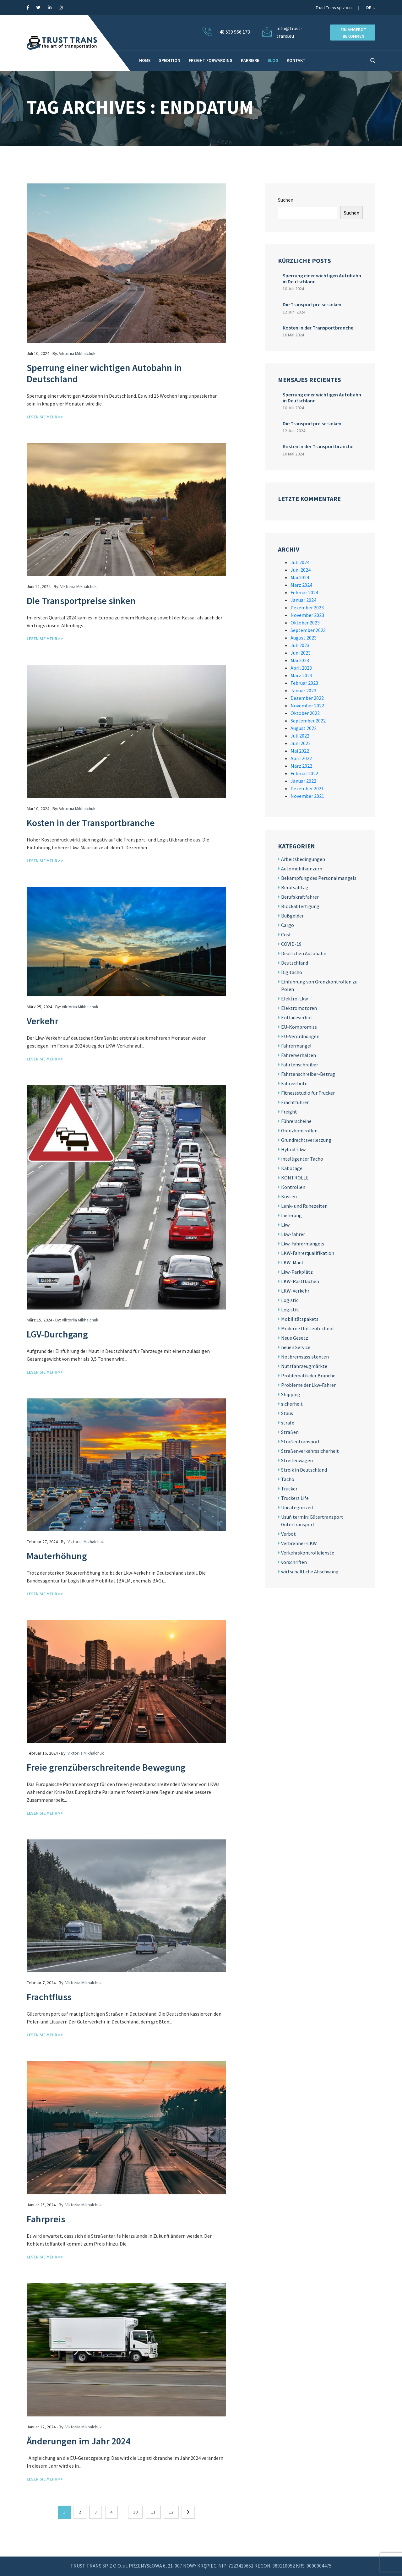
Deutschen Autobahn (303, 953)
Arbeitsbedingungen (303, 859)
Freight (289, 1111)
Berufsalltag (294, 887)
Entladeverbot (296, 1017)
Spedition (169, 60)
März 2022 (301, 766)
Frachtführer (295, 1102)
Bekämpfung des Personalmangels (318, 878)
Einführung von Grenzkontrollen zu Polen (319, 985)
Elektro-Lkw (294, 998)
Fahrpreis (46, 2219)
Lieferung (291, 1215)
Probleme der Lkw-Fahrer (308, 1385)
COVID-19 (291, 944)
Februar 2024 (304, 592)
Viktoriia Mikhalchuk (77, 353)
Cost (286, 934)
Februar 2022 (304, 773)
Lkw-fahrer (293, 1234)
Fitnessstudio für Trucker (308, 1093)
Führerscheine (296, 1121)
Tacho (287, 1479)
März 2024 (301, 585)
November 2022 (307, 705)
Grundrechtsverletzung (306, 1140)
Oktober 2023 (305, 622)
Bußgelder (292, 915)
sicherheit (292, 1404)
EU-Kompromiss (299, 1027)
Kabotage (291, 1168)
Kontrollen (293, 1187)
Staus (287, 1413)
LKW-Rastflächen (300, 1281)
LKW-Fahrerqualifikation (307, 1253)
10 (135, 2512)
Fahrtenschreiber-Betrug (308, 1074)
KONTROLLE (295, 1177)
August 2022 (304, 728)
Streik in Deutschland (304, 1470)
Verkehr (42, 1021)
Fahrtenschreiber (299, 1064)
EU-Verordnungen (300, 1036)
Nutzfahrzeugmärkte (304, 1366)
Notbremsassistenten (305, 1356)
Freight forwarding (210, 60)
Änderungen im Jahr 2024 (78, 2441)
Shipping (290, 1394)
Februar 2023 (304, 683)
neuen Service (295, 1347)
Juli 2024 (300, 562)
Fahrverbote (294, 1083)
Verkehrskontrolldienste (307, 1552)
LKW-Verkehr (295, 1291)
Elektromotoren (299, 1008)
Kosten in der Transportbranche (91, 823)
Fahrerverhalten (298, 1055)
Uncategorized (297, 1507)
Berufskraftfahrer (300, 897)
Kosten (289, 1196)
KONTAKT (296, 60)
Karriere (250, 60)
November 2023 (307, 615)
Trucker (289, 1488)
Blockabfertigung (300, 906)
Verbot (288, 1534)
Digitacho (291, 972)
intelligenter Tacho (302, 1159)
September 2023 (308, 630)
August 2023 (304, 637)
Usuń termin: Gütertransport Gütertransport (312, 1521)
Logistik (290, 1309)
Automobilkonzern (301, 868)
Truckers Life (295, 1498)
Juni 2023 (301, 653)
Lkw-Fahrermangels (302, 1243)
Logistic (289, 1300)
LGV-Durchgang (57, 1334)
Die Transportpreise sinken (81, 601)
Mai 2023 (300, 660)
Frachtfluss (49, 1997)
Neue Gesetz (294, 1338)
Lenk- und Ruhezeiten (304, 1206)
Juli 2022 (300, 735)
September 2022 (308, 720)
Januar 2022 (303, 781)
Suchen (285, 200)
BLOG (273, 60)
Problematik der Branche (308, 1375)
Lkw (285, 1225)
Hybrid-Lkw (293, 1149)
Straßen (290, 1432)
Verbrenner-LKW (299, 1543)
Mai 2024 (300, 577)
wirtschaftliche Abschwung (310, 1571)
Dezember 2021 (307, 788)
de (370, 7)
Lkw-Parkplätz (297, 1272)
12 (171, 2512)
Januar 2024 (303, 600)
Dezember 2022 (307, 698)
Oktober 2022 (305, 713)
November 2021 (307, 796)
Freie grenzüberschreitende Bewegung (106, 1767)
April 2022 (301, 758)
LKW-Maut (292, 1262)
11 (153, 2512)
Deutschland (294, 963)
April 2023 (301, 668)
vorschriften (294, 1562)
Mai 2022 (300, 751)
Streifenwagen (297, 1460)
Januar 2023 (303, 690)
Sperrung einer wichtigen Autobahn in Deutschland (104, 373)
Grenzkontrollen (299, 1130)
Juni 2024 (301, 570)
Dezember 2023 (307, 607)
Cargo (287, 925)
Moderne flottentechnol (307, 1328)
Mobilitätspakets (299, 1319)
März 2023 (301, 675)
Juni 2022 (301, 743)
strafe (287, 1422)
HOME (144, 60)
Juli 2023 (300, 645)
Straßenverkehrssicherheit (310, 1451)
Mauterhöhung (57, 1556)
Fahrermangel (296, 1046)
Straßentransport (300, 1441)
